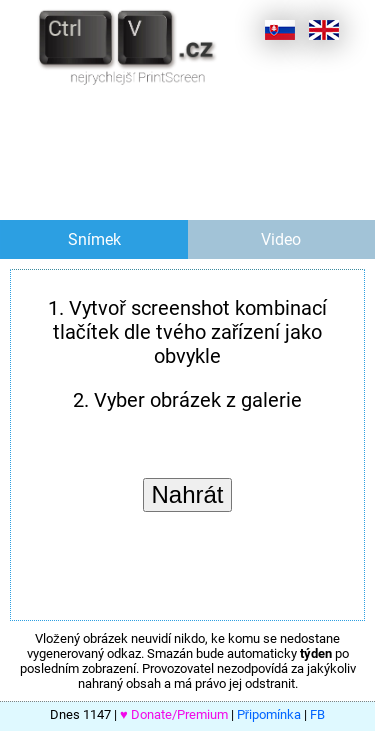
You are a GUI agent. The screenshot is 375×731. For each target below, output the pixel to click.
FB (317, 714)
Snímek (94, 239)
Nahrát (187, 494)
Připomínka (269, 714)
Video (281, 239)
